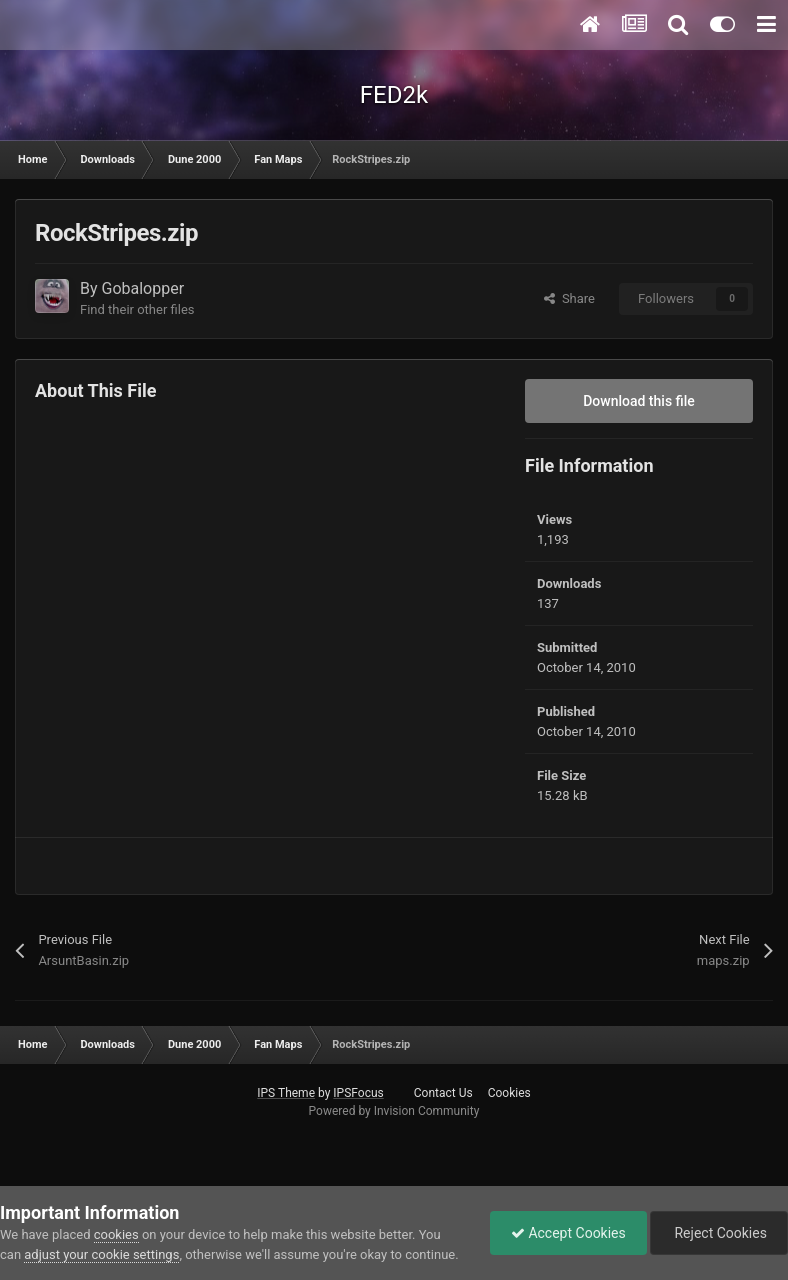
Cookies (509, 1093)
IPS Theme (286, 1093)
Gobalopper (143, 288)
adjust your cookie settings (101, 1254)
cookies (116, 1234)
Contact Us (443, 1093)
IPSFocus (358, 1093)
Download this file (639, 401)
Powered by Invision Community (394, 1111)
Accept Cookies (568, 1233)
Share (569, 298)
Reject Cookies (719, 1233)
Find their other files (137, 309)
